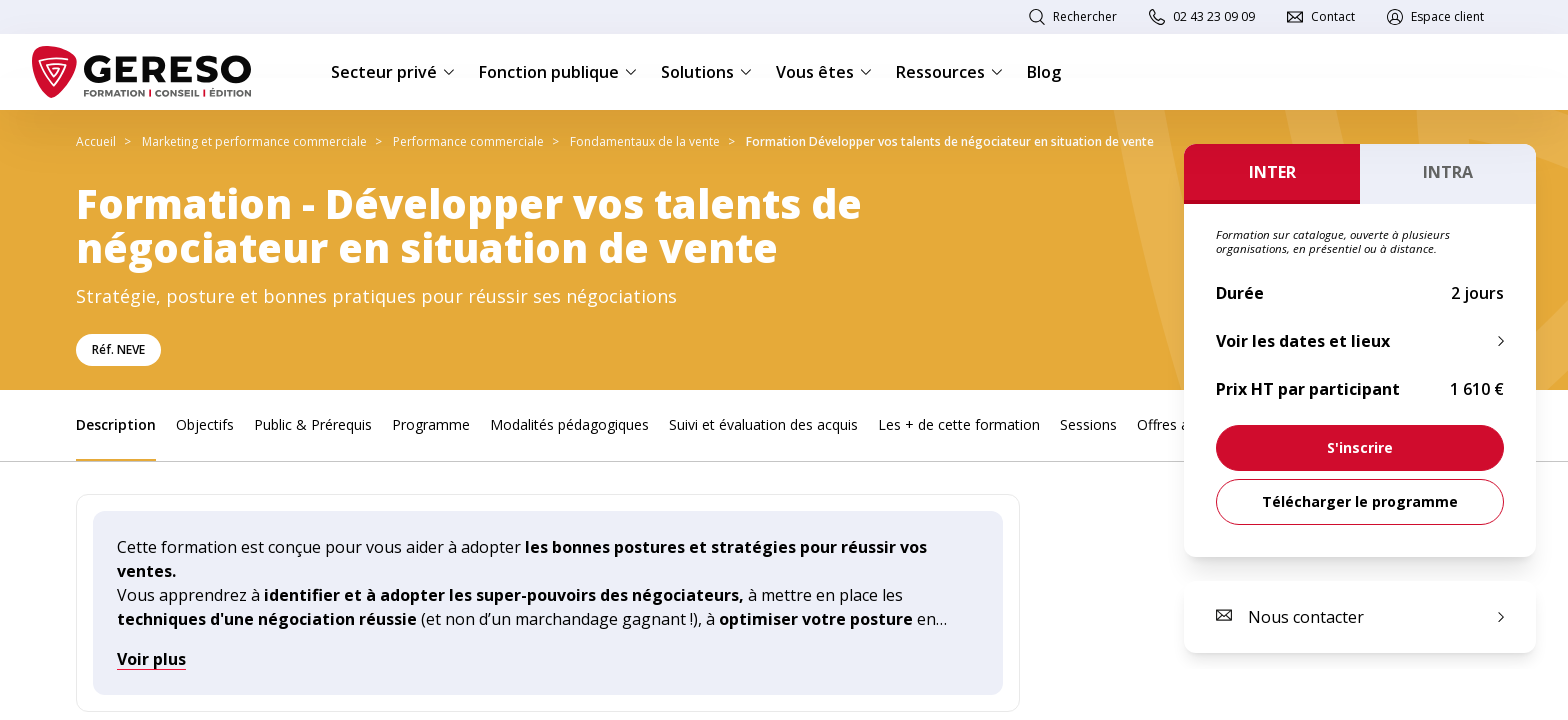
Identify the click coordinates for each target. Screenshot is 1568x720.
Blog (1044, 72)
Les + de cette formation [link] (959, 424)
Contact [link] (1333, 16)
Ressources (949, 72)
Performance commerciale (468, 141)
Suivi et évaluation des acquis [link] (763, 424)
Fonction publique (558, 72)
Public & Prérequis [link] (313, 424)
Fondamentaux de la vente (645, 141)
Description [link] (116, 424)
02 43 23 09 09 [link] (1214, 16)
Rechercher (1085, 16)
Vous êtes (824, 72)
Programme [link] (431, 424)
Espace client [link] (1447, 16)
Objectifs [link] (205, 424)
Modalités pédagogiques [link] (569, 424)
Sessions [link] (1088, 424)
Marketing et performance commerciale (254, 141)
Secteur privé (393, 72)
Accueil (96, 141)
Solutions (706, 72)
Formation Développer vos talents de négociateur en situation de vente (950, 141)
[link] (1360, 448)
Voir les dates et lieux (1303, 341)
